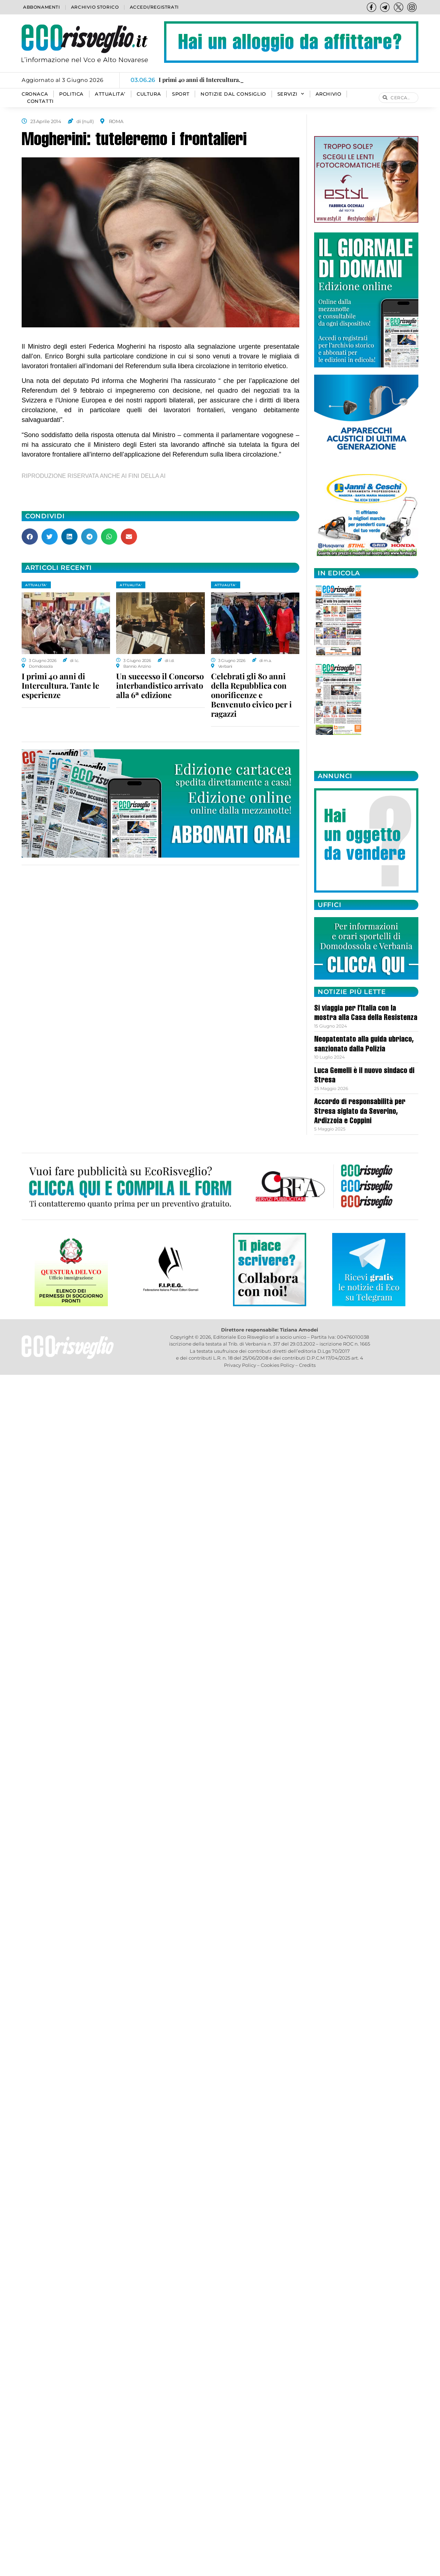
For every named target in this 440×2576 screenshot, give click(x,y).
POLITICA (71, 94)
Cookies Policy (277, 1365)
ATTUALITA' (36, 585)
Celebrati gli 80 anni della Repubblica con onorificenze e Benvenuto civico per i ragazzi (251, 695)
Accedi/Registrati (154, 7)
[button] (30, 536)
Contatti (40, 101)
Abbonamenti (41, 7)
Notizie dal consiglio (233, 94)
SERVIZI (290, 94)
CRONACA (35, 94)
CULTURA (149, 94)
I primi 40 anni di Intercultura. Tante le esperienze (60, 685)
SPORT (180, 94)
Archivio (329, 94)
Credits (307, 1365)
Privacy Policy (240, 1365)
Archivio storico (95, 7)
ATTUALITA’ (110, 94)
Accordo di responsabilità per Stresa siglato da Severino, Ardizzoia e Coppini (359, 1111)
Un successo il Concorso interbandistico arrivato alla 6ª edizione (160, 685)
